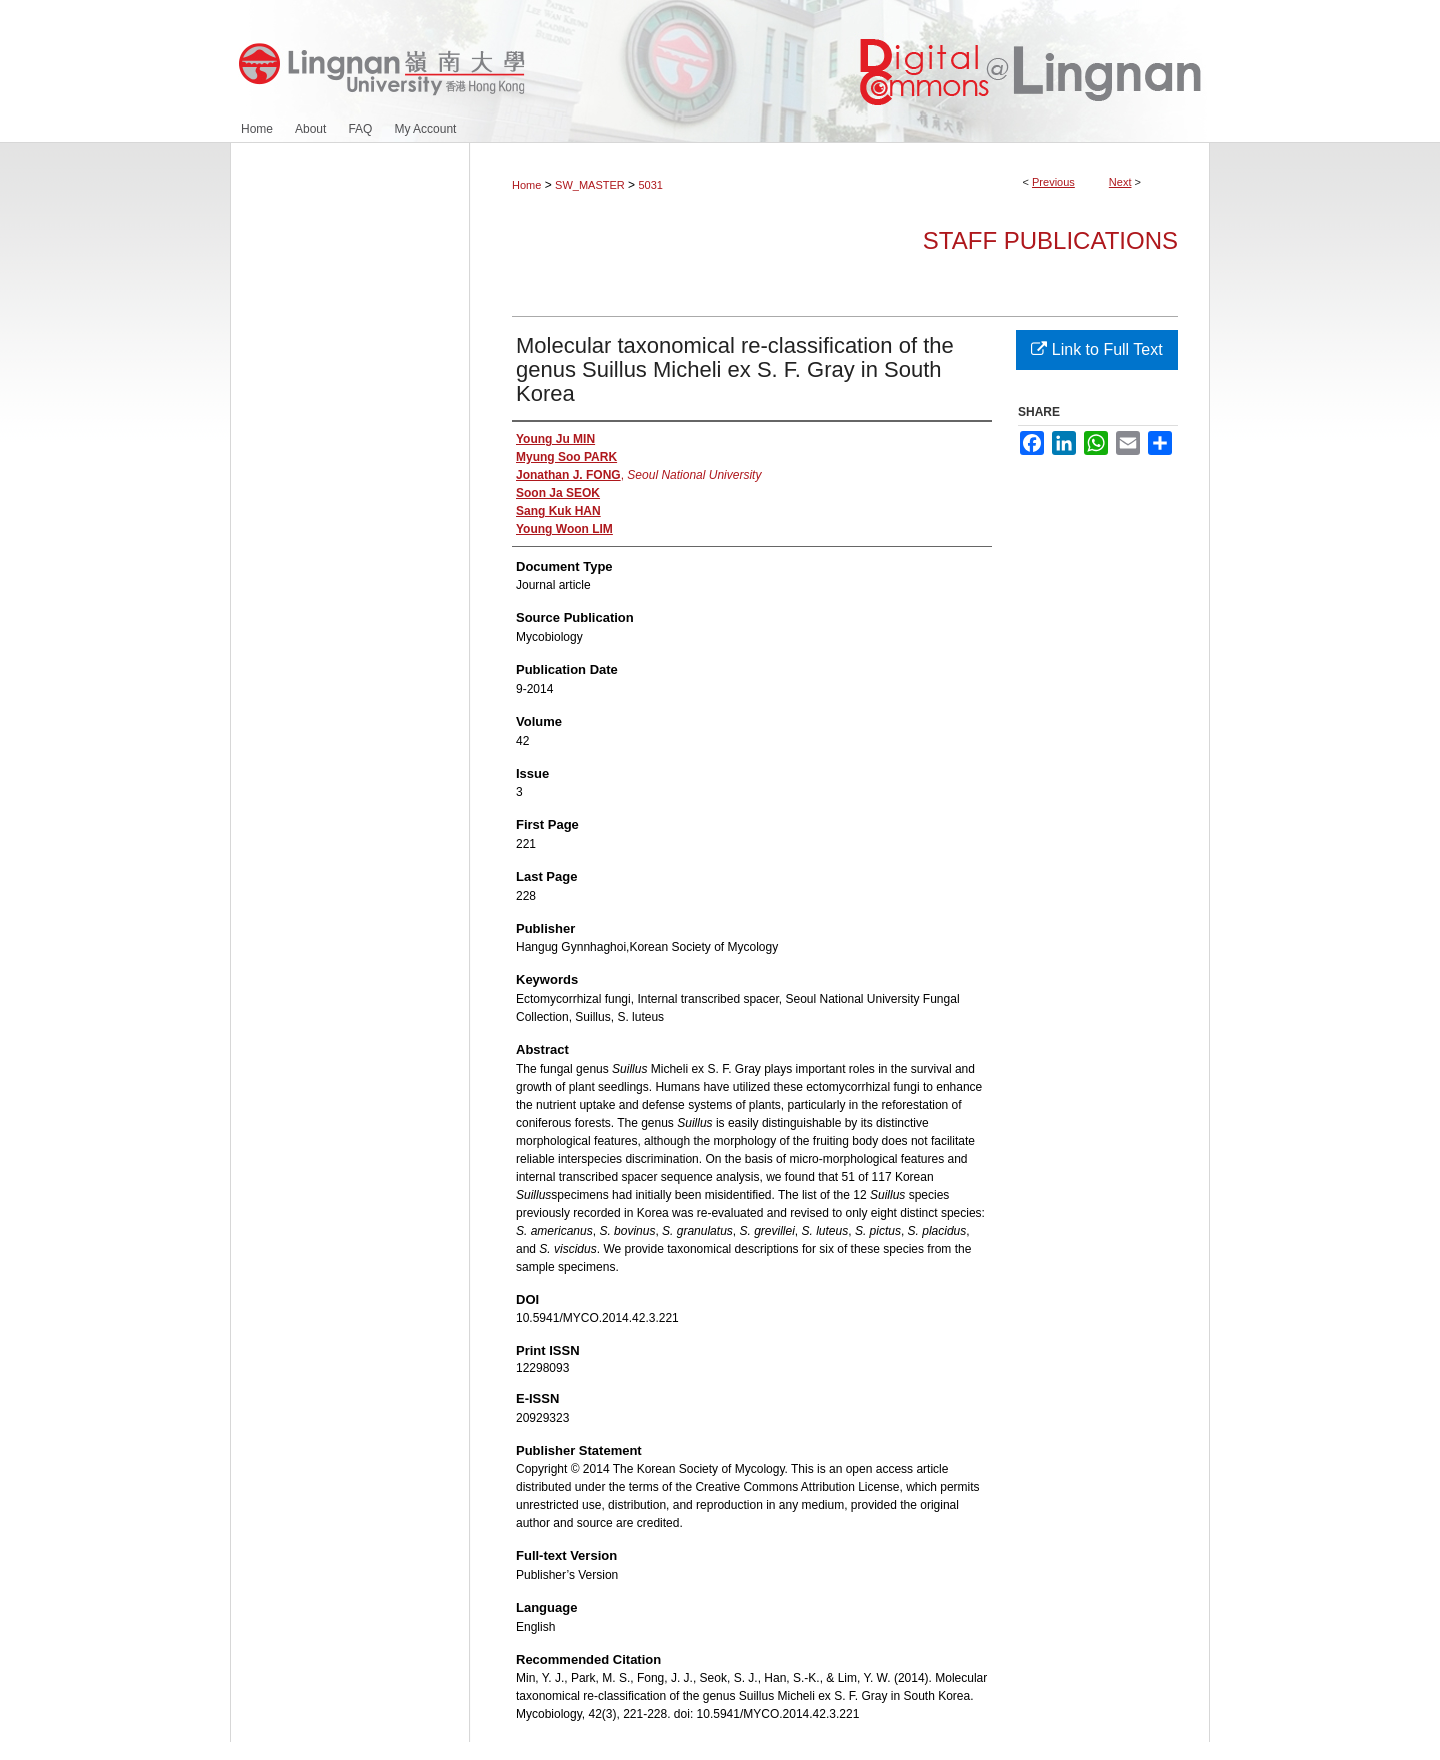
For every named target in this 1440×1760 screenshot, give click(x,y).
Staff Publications (1050, 240)
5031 (650, 185)
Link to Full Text (1096, 349)
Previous (1053, 182)
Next (1120, 182)
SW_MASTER (590, 185)
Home (526, 185)
